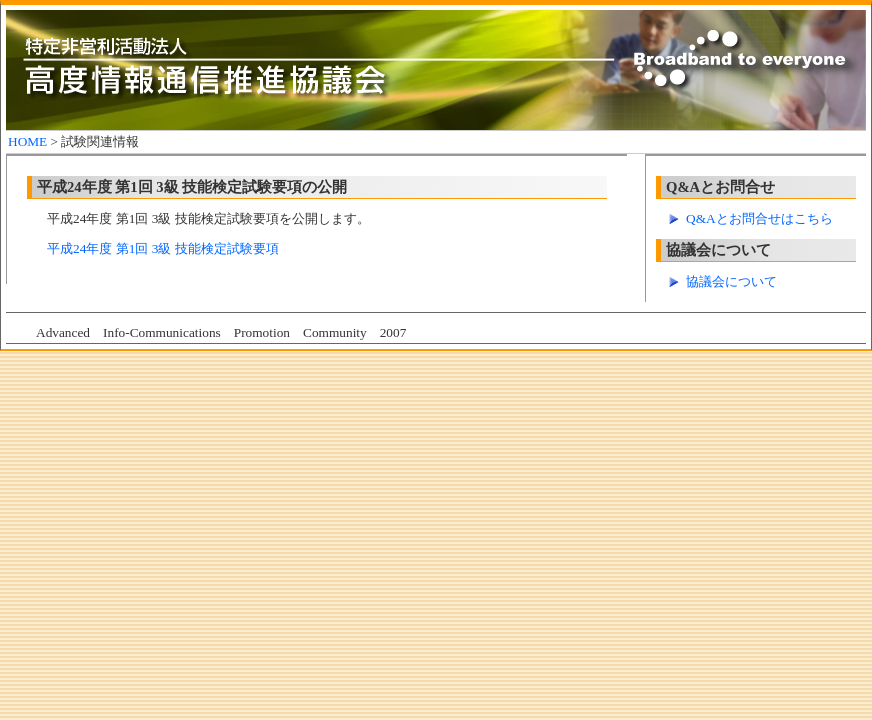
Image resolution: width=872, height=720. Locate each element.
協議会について (731, 281)
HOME (27, 141)
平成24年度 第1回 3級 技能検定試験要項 (163, 248)
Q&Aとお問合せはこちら (759, 218)
